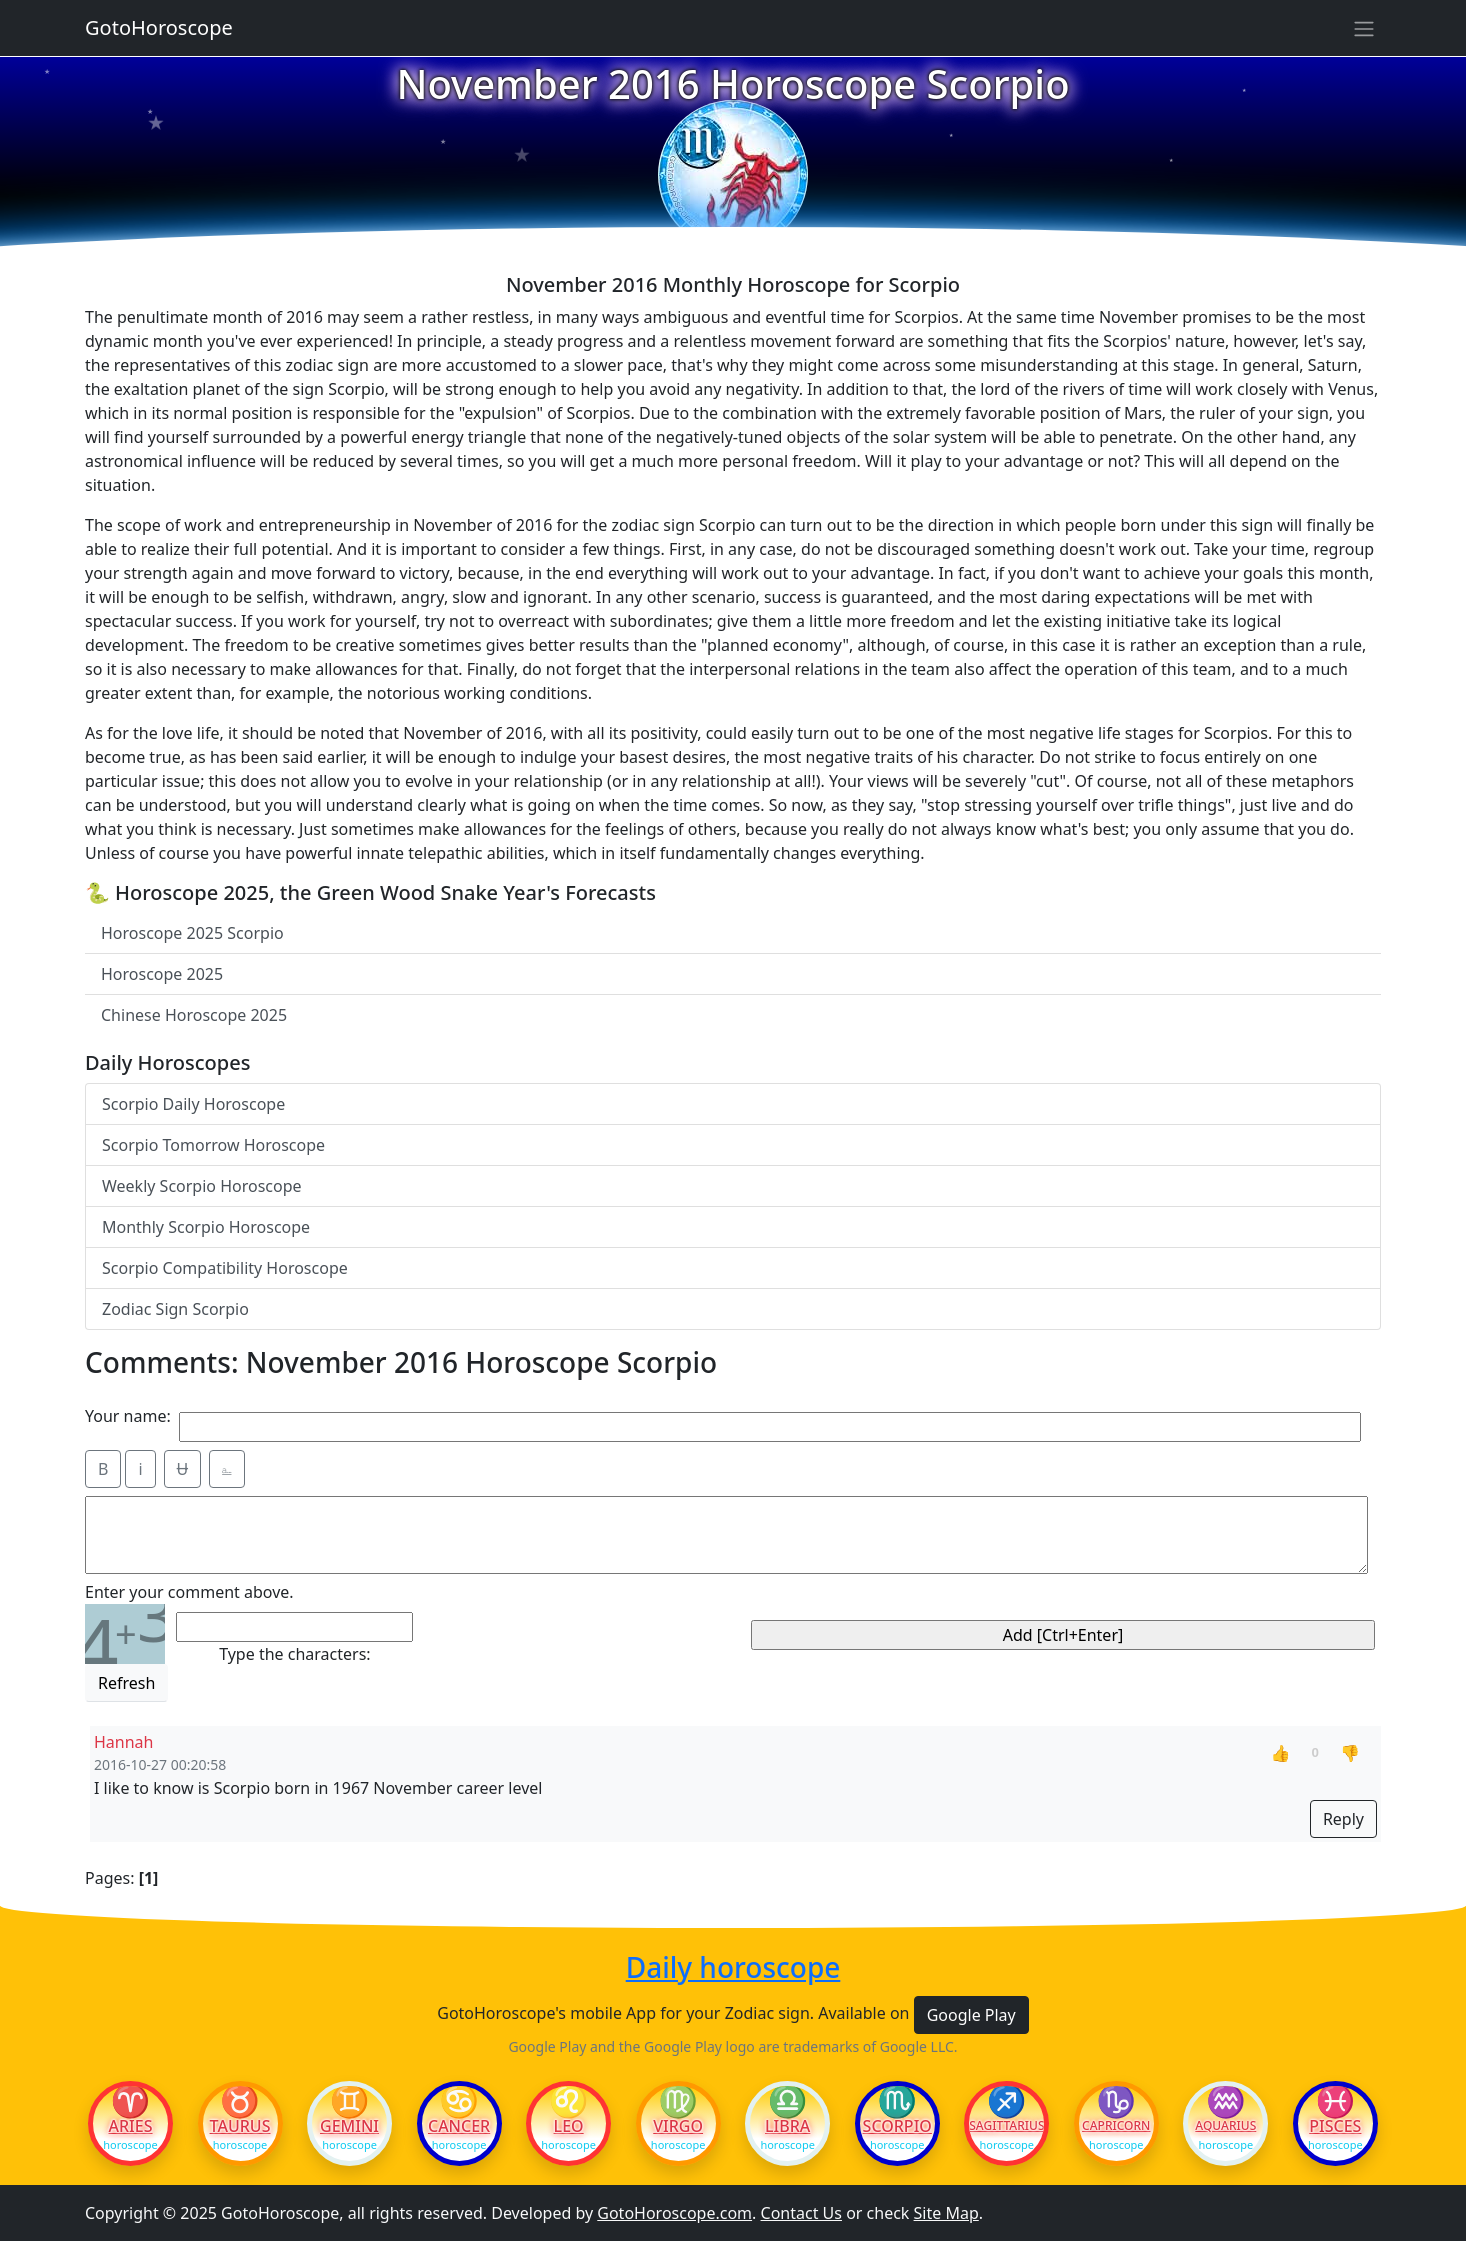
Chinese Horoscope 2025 (194, 1015)
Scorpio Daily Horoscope (193, 1104)
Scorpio (897, 2126)
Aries (131, 2126)
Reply (1343, 1819)
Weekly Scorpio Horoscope (202, 1186)
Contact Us (801, 2213)
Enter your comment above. (189, 1592)
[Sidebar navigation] (1364, 28)
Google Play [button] (971, 2015)
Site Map (946, 2213)
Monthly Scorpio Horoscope (206, 1227)
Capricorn (1116, 2126)
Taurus (240, 2126)
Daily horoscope (733, 1968)
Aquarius (1225, 2126)
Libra (787, 2126)
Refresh (126, 1683)
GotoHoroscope (159, 27)
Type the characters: (294, 1654)
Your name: (128, 1416)
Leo (569, 2126)
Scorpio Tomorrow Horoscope (213, 1145)
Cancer (459, 2126)
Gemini (349, 2126)
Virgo (678, 2126)
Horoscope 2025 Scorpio (192, 933)
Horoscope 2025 (162, 974)
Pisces (1335, 2126)
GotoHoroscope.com (674, 2213)
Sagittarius (1006, 2126)
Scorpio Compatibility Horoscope (225, 1268)
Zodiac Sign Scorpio (175, 1309)
